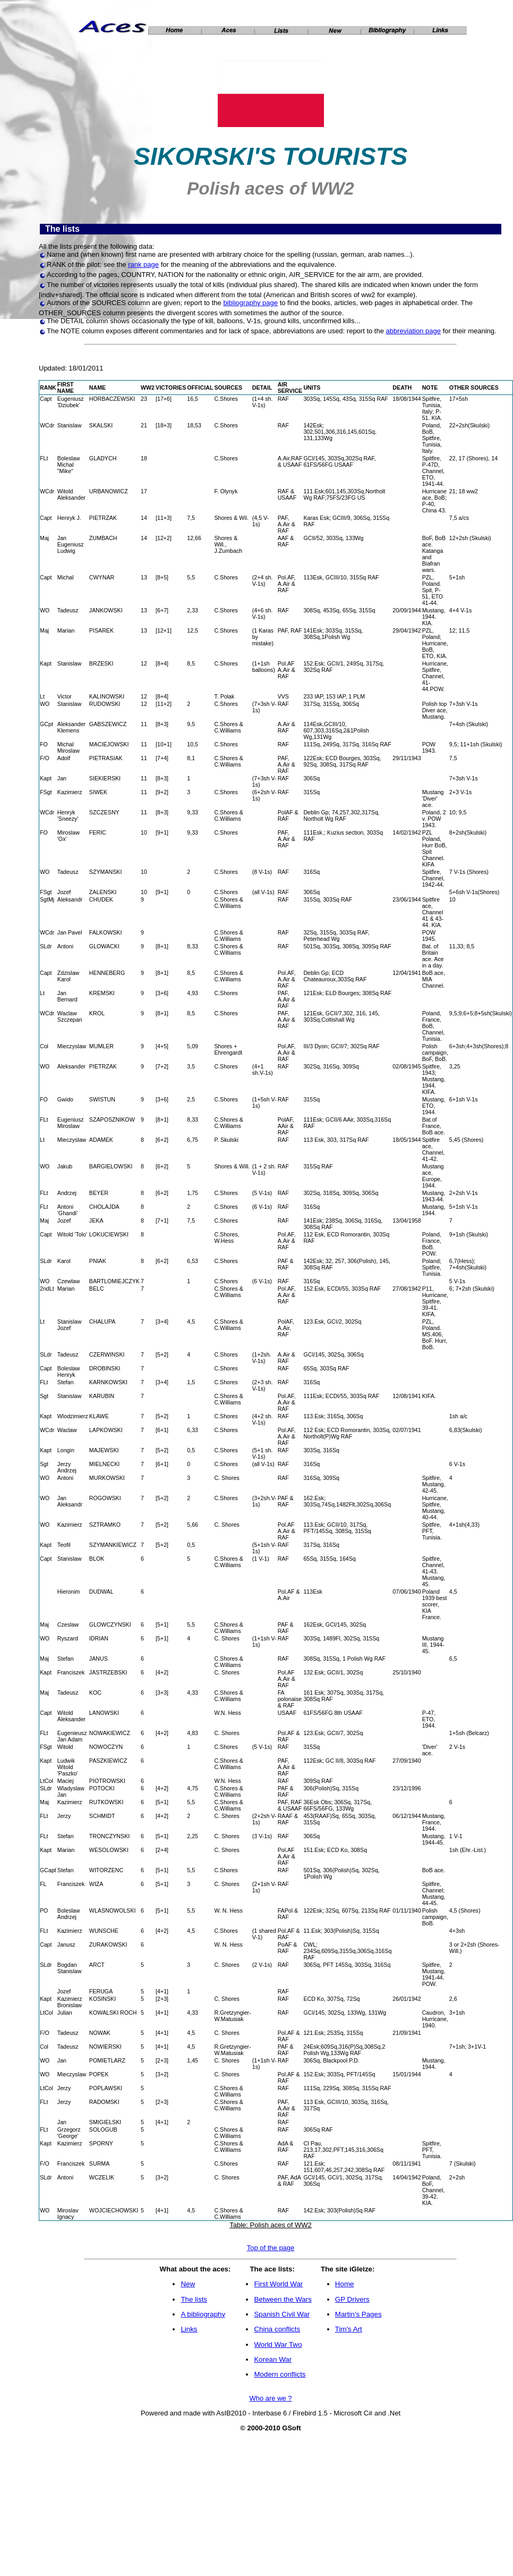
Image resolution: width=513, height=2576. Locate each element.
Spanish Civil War (282, 2314)
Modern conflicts (279, 2374)
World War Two (278, 2344)
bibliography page (250, 303)
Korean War (273, 2359)
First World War (278, 2284)
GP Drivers (352, 2299)
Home (344, 2284)
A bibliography (203, 2314)
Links (189, 2329)
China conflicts (277, 2329)
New (188, 2284)
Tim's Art (348, 2329)
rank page (143, 264)
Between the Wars (282, 2299)
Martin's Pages (358, 2314)
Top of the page (271, 2248)
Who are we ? (270, 2398)
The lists (194, 2299)
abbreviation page (413, 331)
